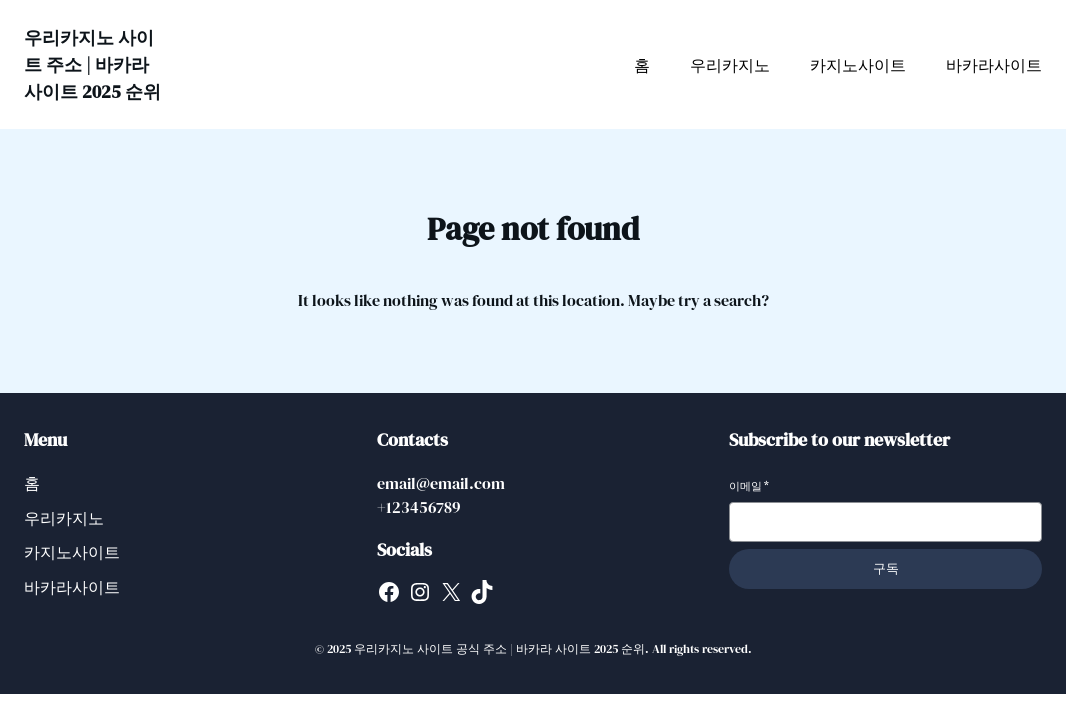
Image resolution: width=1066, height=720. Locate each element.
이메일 (749, 486)
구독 (886, 568)
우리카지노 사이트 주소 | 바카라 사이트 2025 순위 (92, 64)
